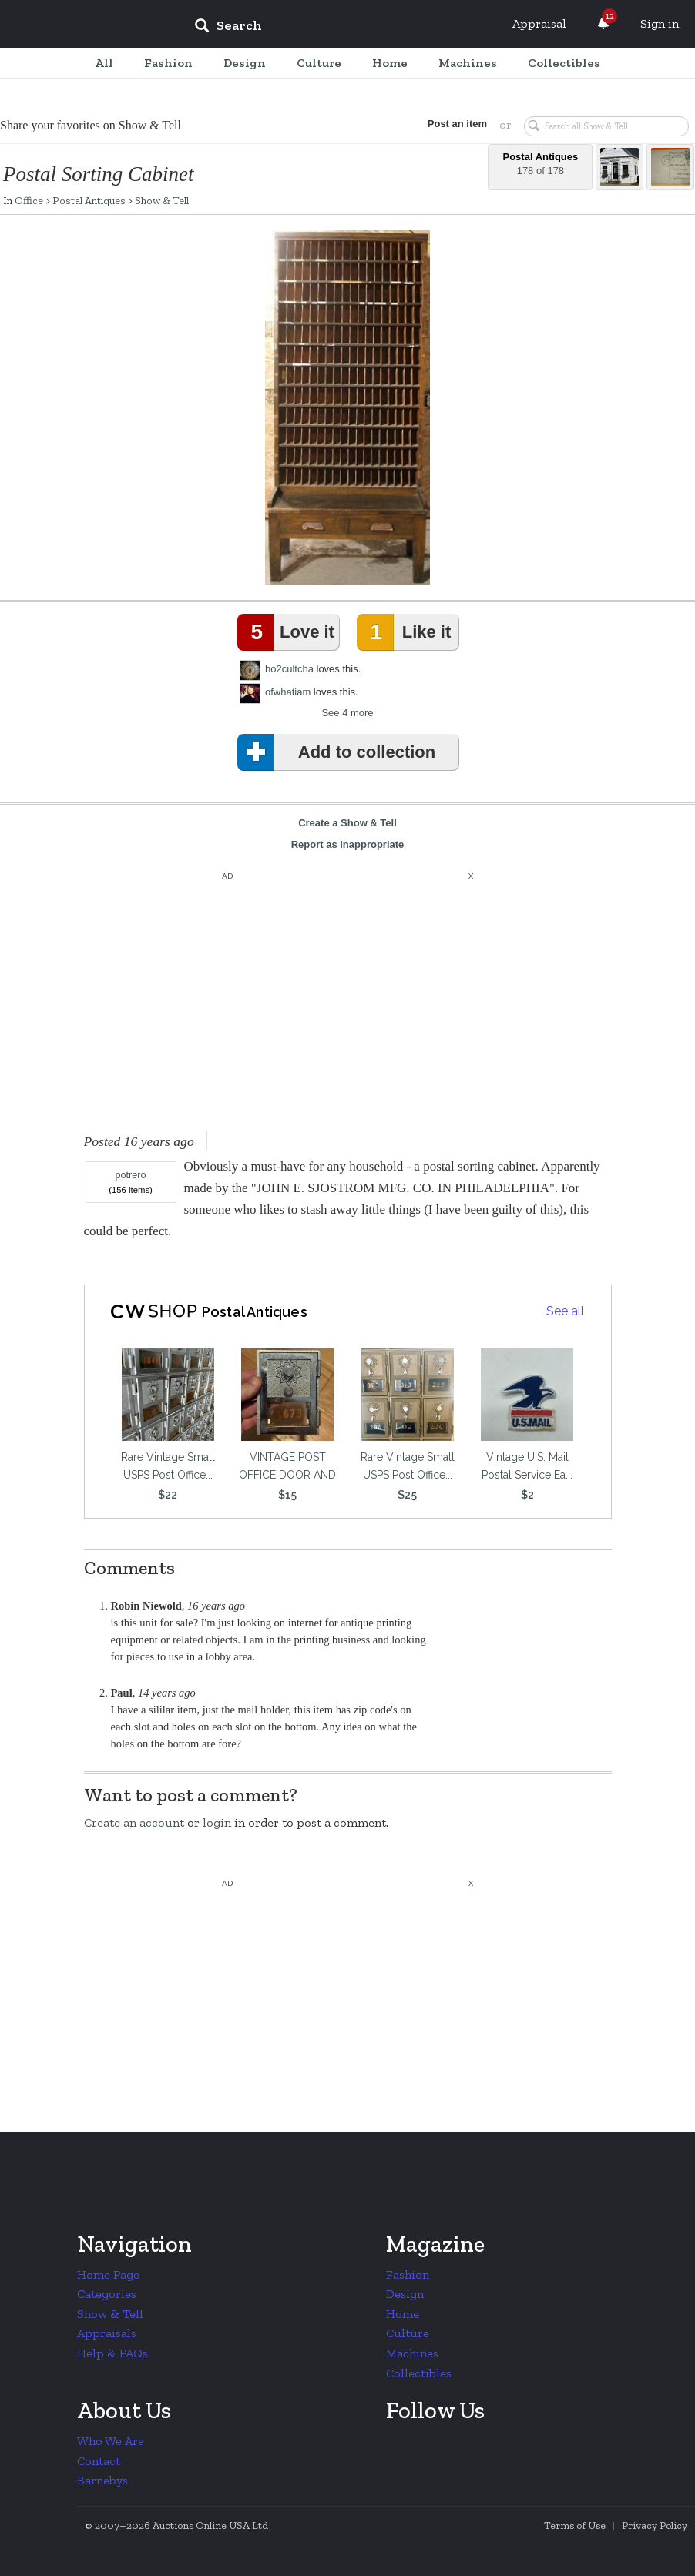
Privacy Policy (654, 2525)
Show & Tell (162, 200)
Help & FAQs (112, 2353)
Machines (412, 2353)
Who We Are (110, 2441)
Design (405, 2293)
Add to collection (339, 752)
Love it (288, 632)
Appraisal (539, 23)
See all (565, 1311)
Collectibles (419, 2373)
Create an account (134, 1822)
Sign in (659, 23)
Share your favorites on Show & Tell (90, 125)
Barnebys (102, 2480)
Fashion (407, 2274)
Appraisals (106, 2333)
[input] (340, 27)
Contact (98, 2461)
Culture (407, 2333)
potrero (131, 1175)
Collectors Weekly (89, 24)
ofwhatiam (288, 692)
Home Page (108, 2274)
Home (402, 2313)
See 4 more (347, 713)
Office (29, 200)
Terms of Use (575, 2525)
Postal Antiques (89, 200)
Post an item (455, 123)
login (217, 1822)
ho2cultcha (289, 669)
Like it (407, 632)
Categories (106, 2293)
